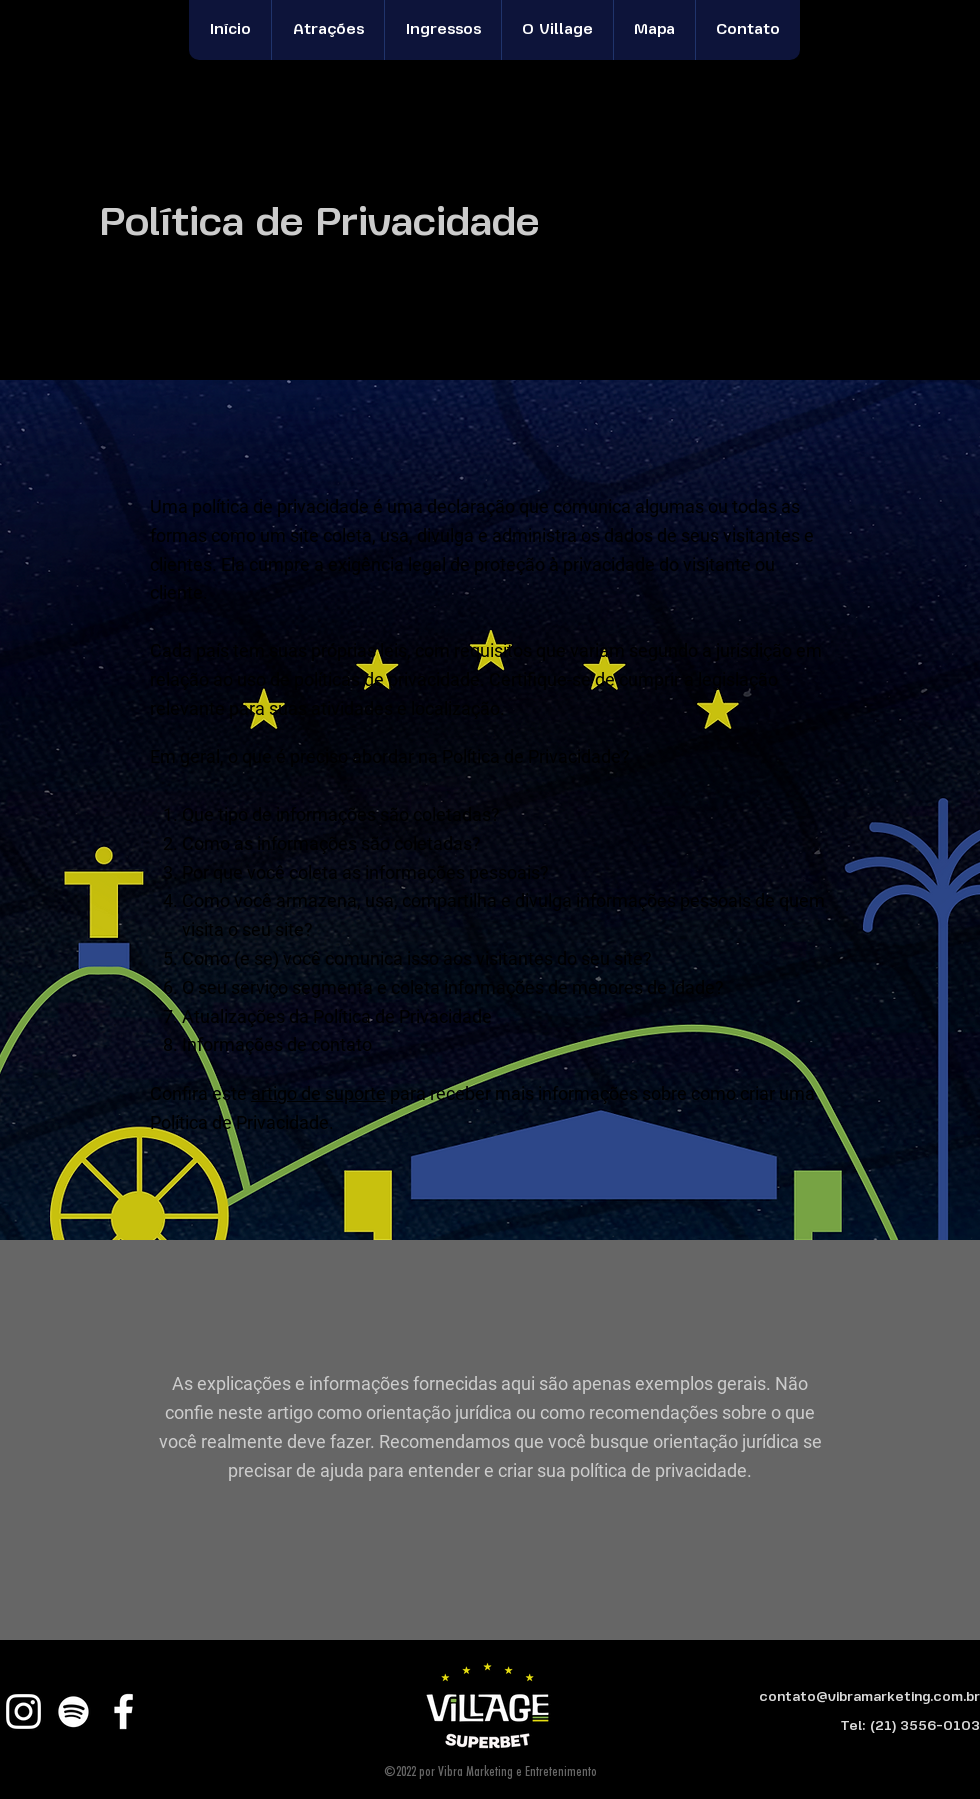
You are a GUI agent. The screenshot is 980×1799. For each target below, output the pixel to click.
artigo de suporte (318, 1093)
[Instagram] (23, 1711)
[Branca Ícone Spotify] (73, 1711)
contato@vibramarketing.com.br (869, 1697)
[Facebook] (123, 1711)
